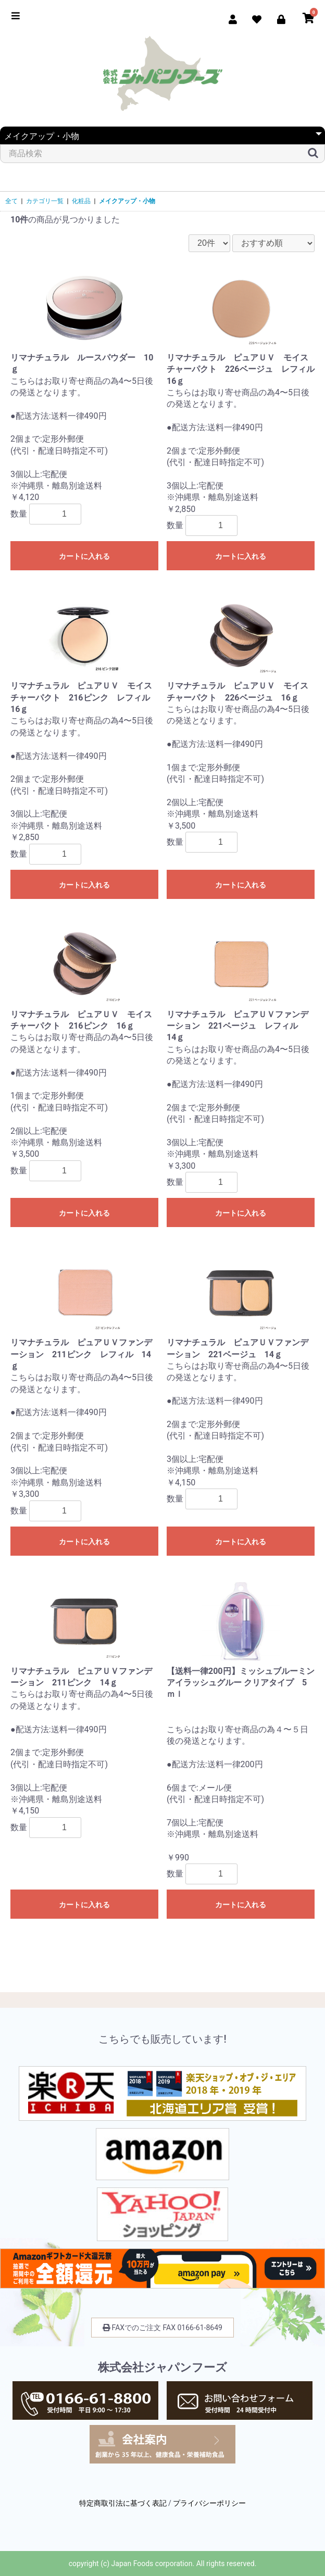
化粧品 (81, 201)
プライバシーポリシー (209, 2503)
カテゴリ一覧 (45, 201)
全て (11, 201)
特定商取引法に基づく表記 (123, 2503)
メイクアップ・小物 (127, 201)
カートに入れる (84, 556)
